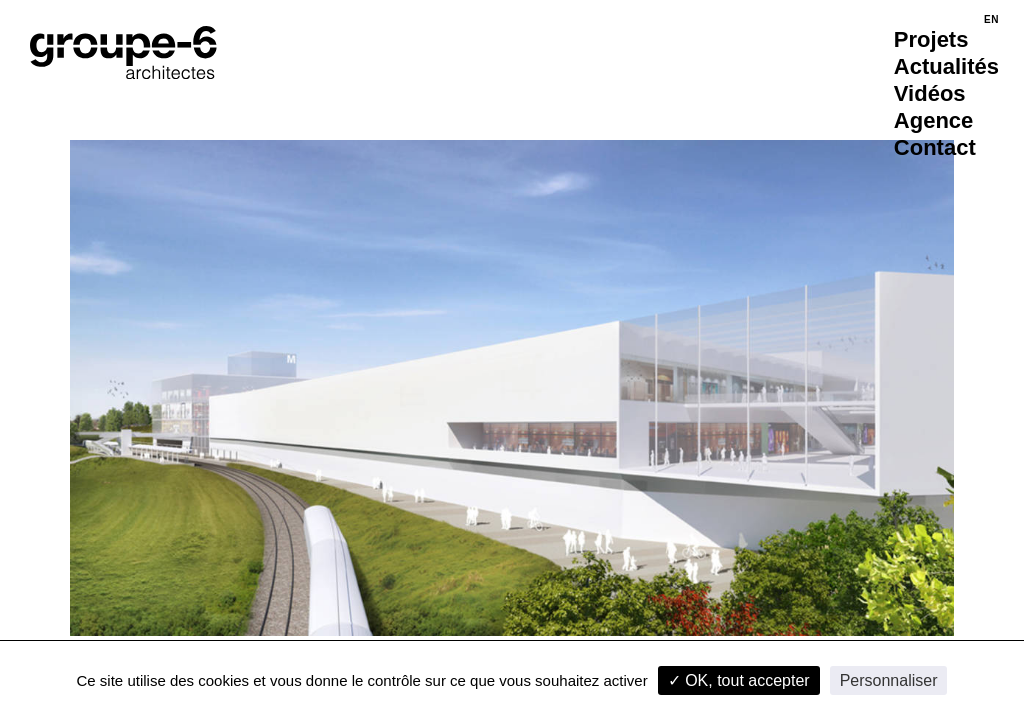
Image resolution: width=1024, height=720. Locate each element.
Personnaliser (889, 680)
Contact (935, 147)
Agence (933, 120)
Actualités (946, 66)
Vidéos (930, 93)
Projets (931, 39)
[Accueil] (123, 52)
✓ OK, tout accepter (739, 680)
